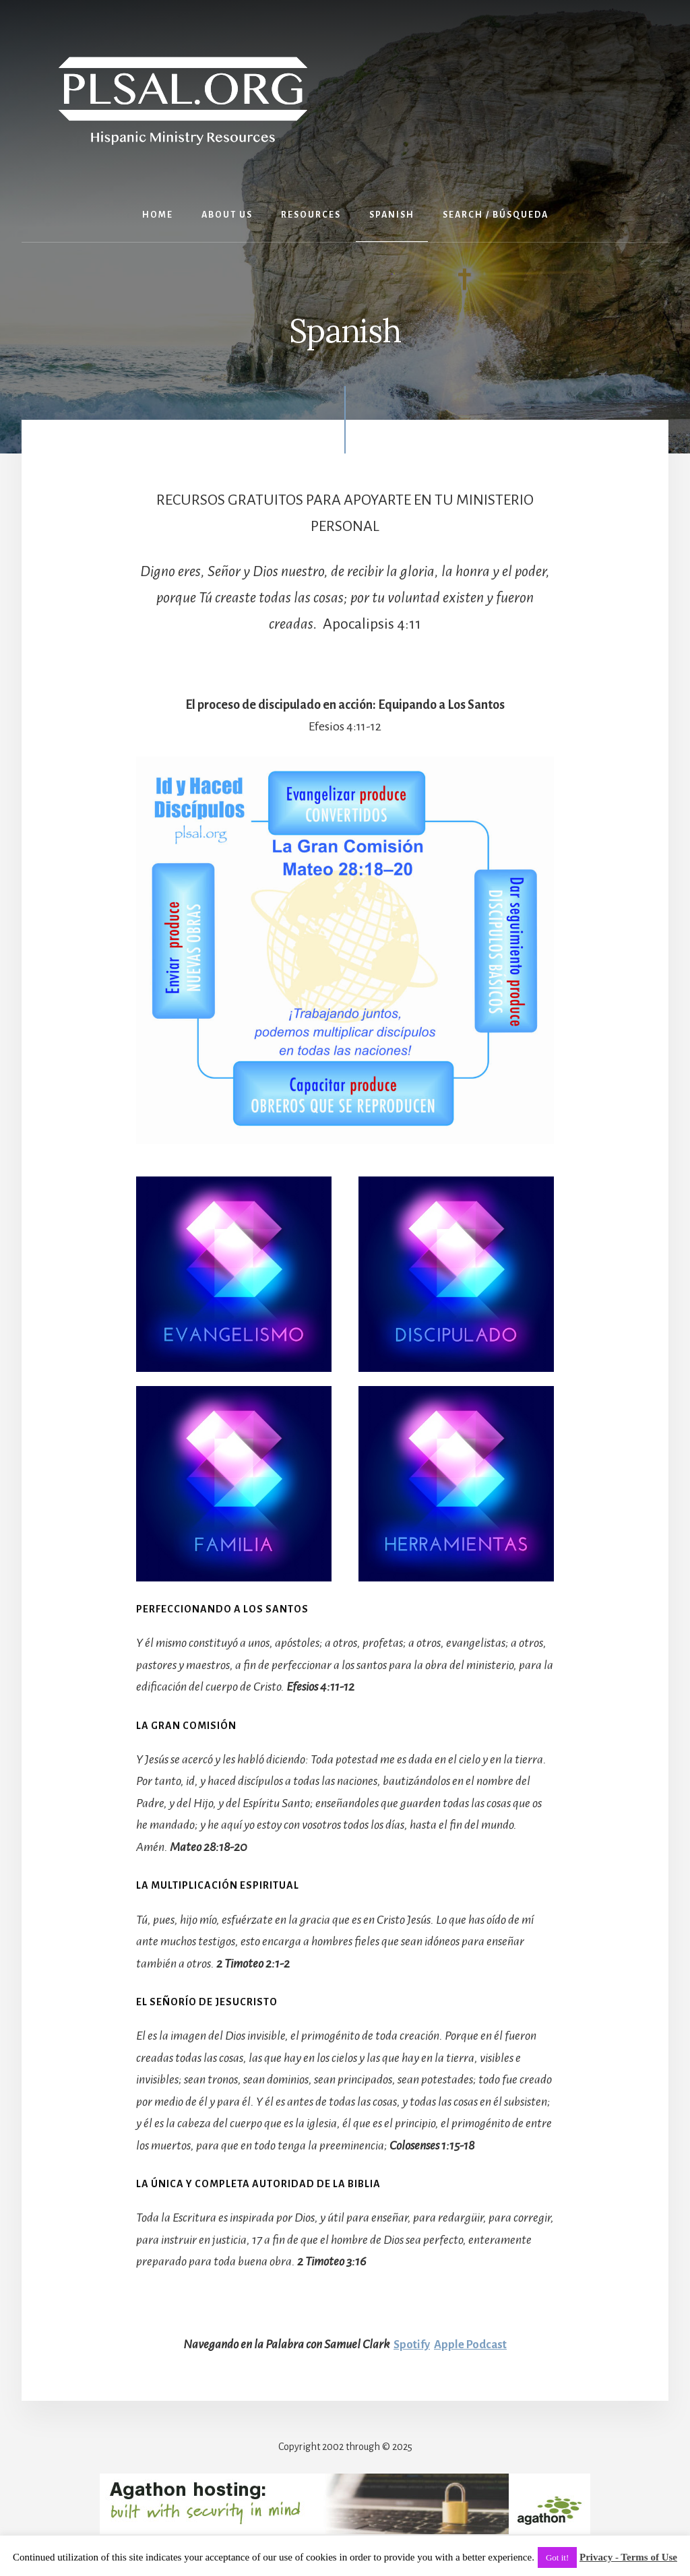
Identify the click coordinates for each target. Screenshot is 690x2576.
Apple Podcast (472, 2343)
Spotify (409, 2343)
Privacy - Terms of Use (628, 2557)
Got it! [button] (557, 2557)
